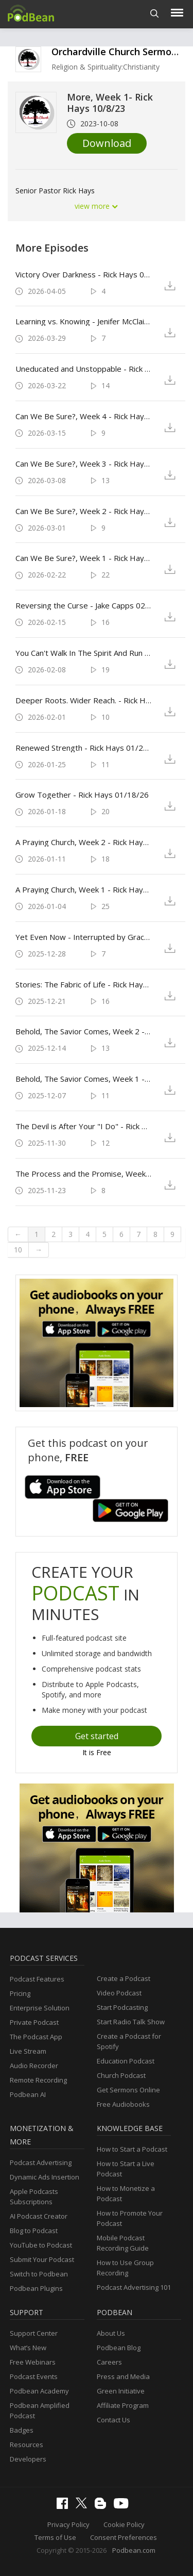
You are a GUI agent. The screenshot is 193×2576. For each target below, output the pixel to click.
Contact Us (113, 2419)
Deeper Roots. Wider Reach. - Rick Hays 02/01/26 (83, 700)
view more (97, 206)
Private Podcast (34, 2022)
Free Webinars (33, 2362)
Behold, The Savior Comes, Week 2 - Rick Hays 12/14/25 (83, 1031)
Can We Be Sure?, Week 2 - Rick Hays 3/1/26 (83, 511)
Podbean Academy (39, 2391)
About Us (111, 2333)
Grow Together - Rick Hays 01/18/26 (82, 794)
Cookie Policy (124, 2524)
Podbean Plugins (36, 2288)
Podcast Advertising (41, 2162)
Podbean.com (133, 2550)
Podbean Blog (119, 2347)
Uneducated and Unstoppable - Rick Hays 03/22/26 (83, 368)
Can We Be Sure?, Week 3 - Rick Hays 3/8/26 (83, 463)
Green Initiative (121, 2391)
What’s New (28, 2347)
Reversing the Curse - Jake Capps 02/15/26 (83, 605)
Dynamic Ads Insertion (44, 2177)
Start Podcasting (122, 2007)
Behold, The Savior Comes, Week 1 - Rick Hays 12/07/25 (83, 1078)
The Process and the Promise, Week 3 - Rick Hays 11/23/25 (83, 1173)
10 (18, 1249)
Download (106, 143)
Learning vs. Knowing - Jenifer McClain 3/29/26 (83, 321)
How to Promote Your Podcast (130, 2218)
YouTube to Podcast (41, 2245)
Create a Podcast (123, 1978)
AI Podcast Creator (38, 2216)
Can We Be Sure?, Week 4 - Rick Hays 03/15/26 (83, 416)
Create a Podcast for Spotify (129, 2041)
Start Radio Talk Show (131, 2021)
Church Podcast (121, 2075)
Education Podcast (125, 2061)
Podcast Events (34, 2376)
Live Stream (28, 2051)
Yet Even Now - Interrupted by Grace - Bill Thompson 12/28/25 (83, 937)
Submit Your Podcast (42, 2259)
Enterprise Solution (39, 2007)
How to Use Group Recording (125, 2267)
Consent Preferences (123, 2537)
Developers (28, 2459)
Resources (26, 2444)
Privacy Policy (68, 2524)
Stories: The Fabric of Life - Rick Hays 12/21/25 (83, 984)
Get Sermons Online (128, 2089)
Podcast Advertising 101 (134, 2287)
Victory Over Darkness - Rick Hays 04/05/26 (83, 274)
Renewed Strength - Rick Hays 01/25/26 (83, 747)
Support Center (34, 2333)
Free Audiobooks (123, 2104)
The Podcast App (36, 2036)
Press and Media (123, 2376)
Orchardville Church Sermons (116, 51)
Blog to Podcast (34, 2230)
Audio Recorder (34, 2065)
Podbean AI (28, 2094)
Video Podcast (119, 1992)
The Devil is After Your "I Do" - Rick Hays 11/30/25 (83, 1126)
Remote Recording (38, 2080)
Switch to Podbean (39, 2273)
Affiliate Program (123, 2405)
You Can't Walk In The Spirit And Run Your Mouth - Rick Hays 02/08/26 (83, 652)
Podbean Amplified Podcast (39, 2410)
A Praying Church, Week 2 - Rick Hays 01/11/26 (83, 842)
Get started (96, 1736)
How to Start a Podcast (132, 2149)
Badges (21, 2430)
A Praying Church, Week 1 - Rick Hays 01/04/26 (83, 889)
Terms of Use (55, 2537)
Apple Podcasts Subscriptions (34, 2196)
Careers (109, 2362)
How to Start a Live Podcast (125, 2168)
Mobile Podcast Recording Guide (123, 2243)
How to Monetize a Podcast (126, 2193)
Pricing (20, 1993)
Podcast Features (37, 1979)
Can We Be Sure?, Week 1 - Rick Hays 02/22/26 (83, 558)
